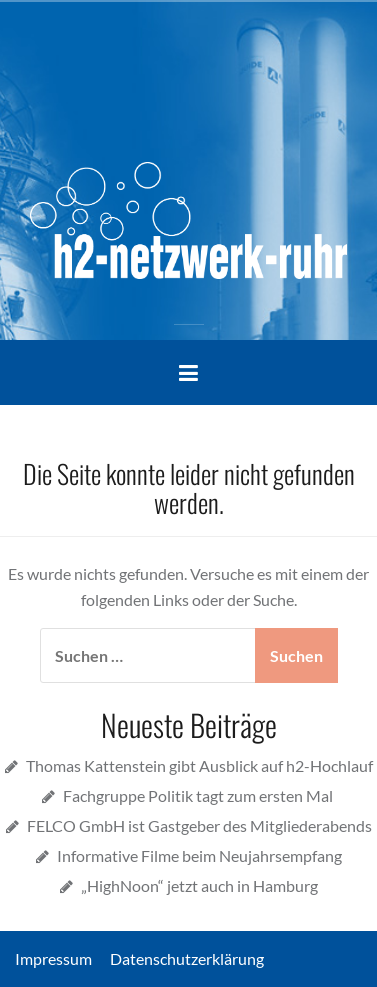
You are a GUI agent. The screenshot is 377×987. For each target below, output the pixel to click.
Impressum (61, 958)
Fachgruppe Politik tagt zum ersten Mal (199, 795)
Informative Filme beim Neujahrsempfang (199, 855)
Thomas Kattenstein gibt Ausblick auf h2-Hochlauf (199, 765)
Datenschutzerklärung (187, 958)
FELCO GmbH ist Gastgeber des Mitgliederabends (199, 825)
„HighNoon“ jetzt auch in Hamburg (199, 885)
